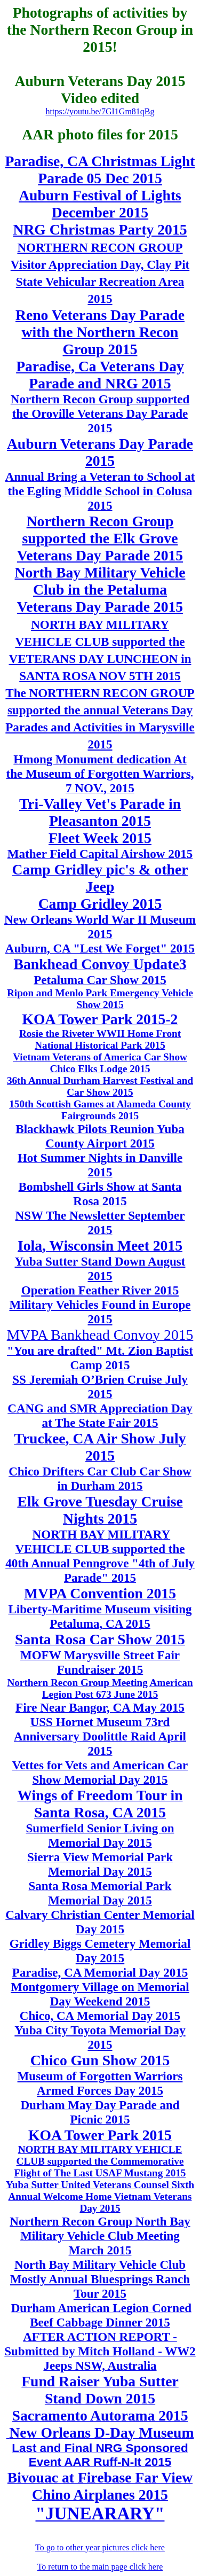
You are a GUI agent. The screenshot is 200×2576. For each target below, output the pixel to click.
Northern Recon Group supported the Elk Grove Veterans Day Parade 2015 (100, 538)
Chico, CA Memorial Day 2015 (100, 2016)
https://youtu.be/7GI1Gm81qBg (100, 111)
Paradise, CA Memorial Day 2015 (100, 1972)
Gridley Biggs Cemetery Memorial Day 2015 (100, 1951)
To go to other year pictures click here (100, 2547)
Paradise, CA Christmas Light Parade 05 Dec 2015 (100, 169)
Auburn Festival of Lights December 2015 (100, 204)
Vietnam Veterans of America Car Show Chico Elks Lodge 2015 (100, 1062)
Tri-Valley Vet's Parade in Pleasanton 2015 (100, 812)
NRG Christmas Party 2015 (100, 229)
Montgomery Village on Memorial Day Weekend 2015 (100, 1994)
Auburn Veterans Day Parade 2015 (100, 452)
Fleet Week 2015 (100, 838)
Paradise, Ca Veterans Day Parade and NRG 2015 (100, 375)
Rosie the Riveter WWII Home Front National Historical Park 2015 (100, 1039)
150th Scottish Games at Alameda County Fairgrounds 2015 (100, 1109)
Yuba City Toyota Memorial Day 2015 (99, 2037)
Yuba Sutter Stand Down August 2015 (100, 1268)
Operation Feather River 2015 (100, 1290)
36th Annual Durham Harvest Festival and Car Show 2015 (100, 1086)
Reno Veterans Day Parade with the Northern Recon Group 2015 (100, 332)
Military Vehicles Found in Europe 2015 (100, 1312)
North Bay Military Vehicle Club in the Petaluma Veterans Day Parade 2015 (100, 589)
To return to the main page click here (100, 2566)
